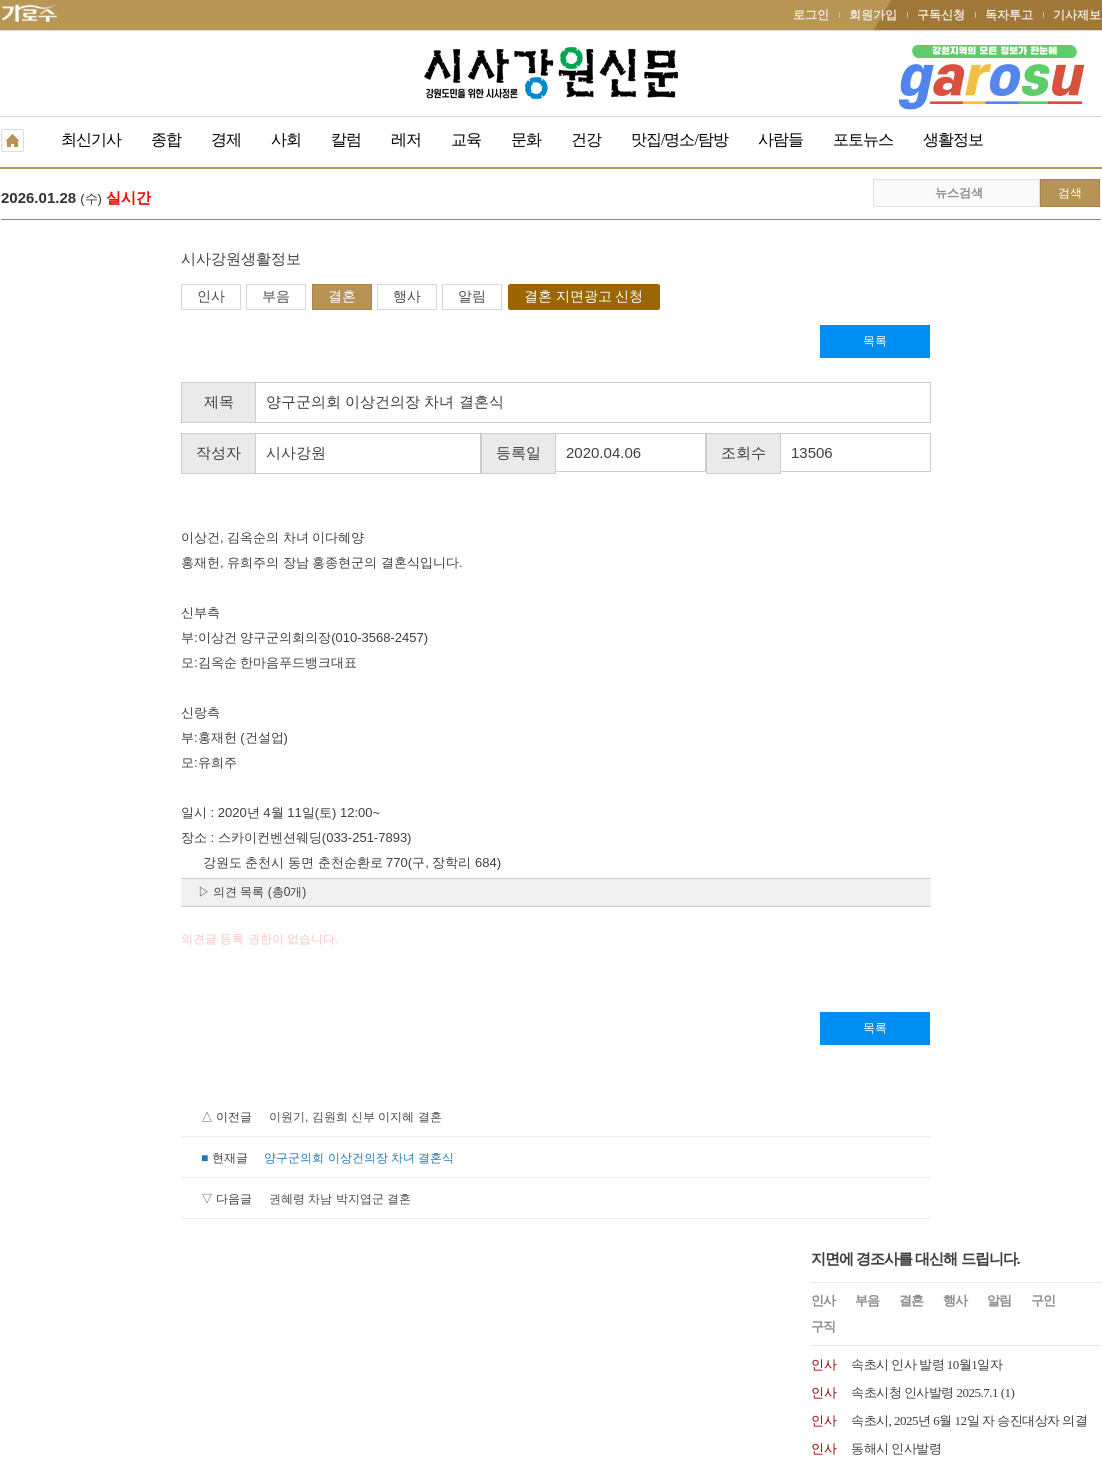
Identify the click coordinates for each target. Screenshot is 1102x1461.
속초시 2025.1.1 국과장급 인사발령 (944, 462)
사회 (286, 139)
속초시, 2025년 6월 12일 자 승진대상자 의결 (969, 406)
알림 (292, 298)
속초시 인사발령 (896, 574)
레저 (406, 139)
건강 (586, 139)
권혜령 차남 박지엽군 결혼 (160, 1201)
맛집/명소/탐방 (679, 139)
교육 (466, 139)
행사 (227, 298)
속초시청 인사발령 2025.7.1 (924, 378)
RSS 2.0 (236, 1321)
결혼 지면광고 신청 (404, 298)
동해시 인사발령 (896, 434)
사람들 (780, 139)
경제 (226, 139)
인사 (31, 298)
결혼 (162, 298)
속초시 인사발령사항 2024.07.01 (937, 546)
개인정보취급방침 (49, 1322)
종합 (166, 139)
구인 (1043, 286)
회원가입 (873, 15)
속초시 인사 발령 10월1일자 (926, 350)
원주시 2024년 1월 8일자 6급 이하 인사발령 (968, 658)
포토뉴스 (863, 139)
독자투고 (1009, 15)
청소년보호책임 (157, 1322)
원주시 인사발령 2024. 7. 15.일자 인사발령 (964, 490)
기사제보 (1077, 15)
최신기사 (91, 139)
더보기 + (1080, 695)
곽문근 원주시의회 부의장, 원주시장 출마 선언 (366, 199)
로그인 (811, 15)
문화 (526, 139)
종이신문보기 (508, 1322)
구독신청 (941, 15)
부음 (96, 298)
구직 (823, 312)
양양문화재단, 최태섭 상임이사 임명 (950, 630)
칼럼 (346, 139)
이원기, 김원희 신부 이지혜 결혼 (175, 1119)
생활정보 (953, 139)
